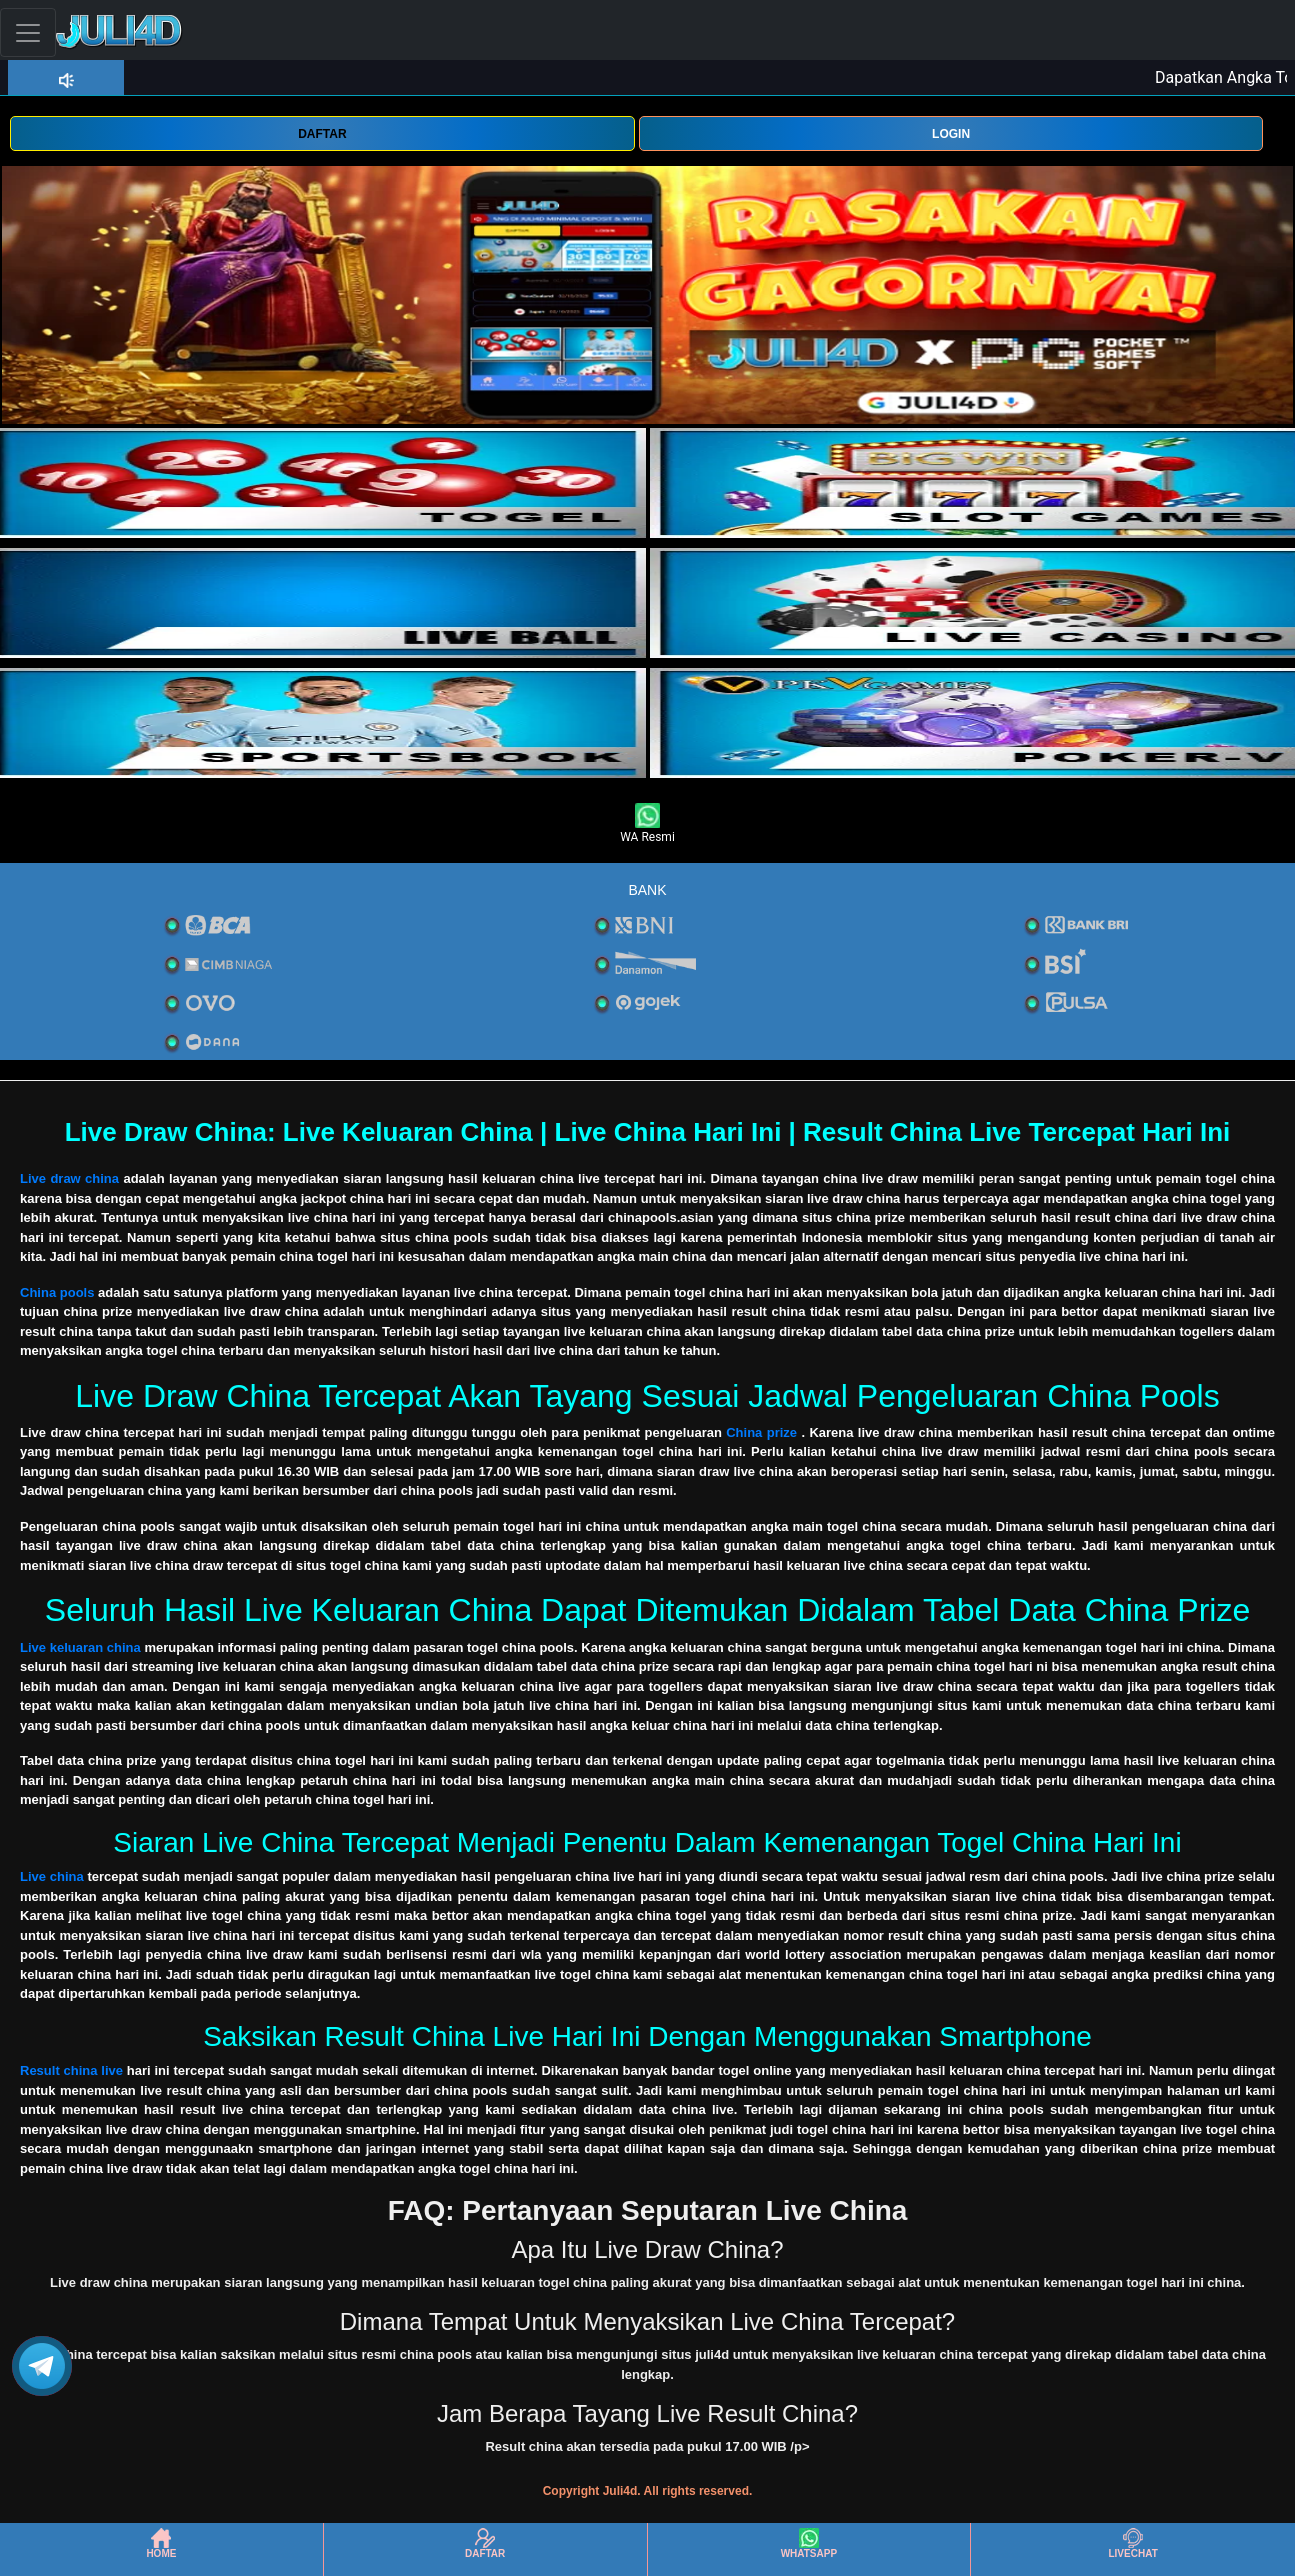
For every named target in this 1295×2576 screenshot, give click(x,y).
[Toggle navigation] (28, 32)
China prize (761, 1432)
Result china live (71, 2070)
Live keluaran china (80, 1647)
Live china (52, 1876)
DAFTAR (322, 134)
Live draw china (69, 1178)
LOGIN (951, 134)
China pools (57, 1292)
